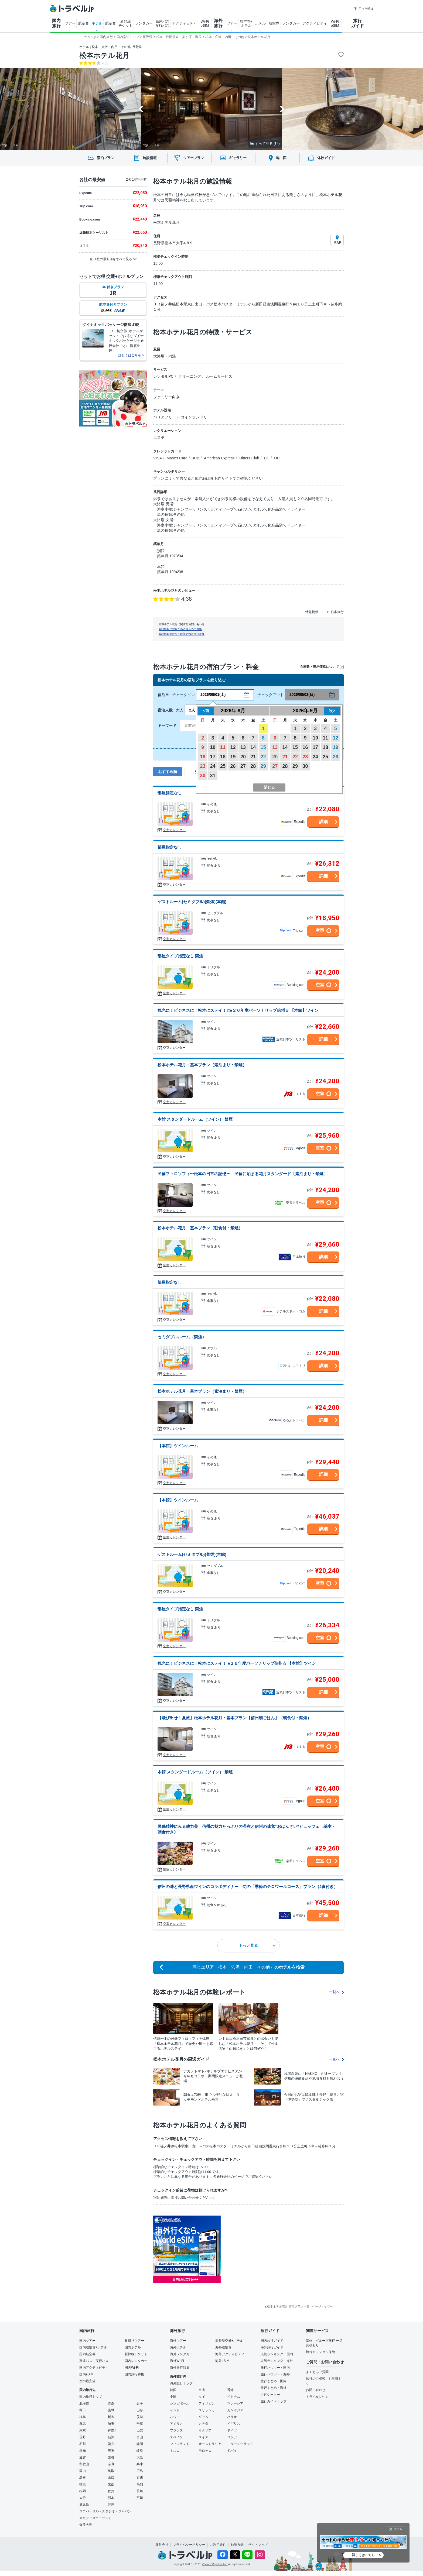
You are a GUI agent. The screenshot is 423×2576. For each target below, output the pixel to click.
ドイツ (232, 2430)
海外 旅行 (218, 23)
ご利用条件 (218, 2545)
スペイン (176, 2437)
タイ (202, 2397)
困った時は (363, 9)
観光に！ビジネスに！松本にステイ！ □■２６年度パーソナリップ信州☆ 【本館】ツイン (238, 1010)
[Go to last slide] (141, 109)
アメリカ (176, 2424)
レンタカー (144, 23)
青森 (111, 2403)
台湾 (202, 2390)
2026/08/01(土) (213, 694)
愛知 (82, 2451)
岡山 (82, 2471)
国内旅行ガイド (272, 2341)
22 (263, 756)
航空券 (83, 23)
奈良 (111, 2464)
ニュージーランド (240, 2444)
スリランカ (207, 2410)
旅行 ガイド (357, 23)
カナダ (203, 2424)
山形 (140, 2410)
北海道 (84, 2403)
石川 (82, 2444)
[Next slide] (282, 109)
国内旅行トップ (90, 2397)
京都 (111, 2457)
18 (223, 756)
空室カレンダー (174, 830)
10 (213, 747)
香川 (140, 2477)
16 (202, 756)
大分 (82, 2498)
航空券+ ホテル (246, 23)
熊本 (111, 2498)
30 (202, 775)
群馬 (82, 2424)
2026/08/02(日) (302, 694)
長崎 (140, 2491)
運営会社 (161, 2545)
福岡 (82, 2491)
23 (202, 766)
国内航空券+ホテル (93, 2347)
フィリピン (207, 2403)
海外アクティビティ (229, 2354)
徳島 (82, 2484)
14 (253, 747)
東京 (82, 2430)
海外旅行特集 (179, 2367)
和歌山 (84, 2464)
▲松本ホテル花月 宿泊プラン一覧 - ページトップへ (298, 2306)
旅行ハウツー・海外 (275, 2374)
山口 (111, 2477)
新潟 (111, 2437)
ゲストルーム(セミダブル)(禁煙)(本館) (192, 901)
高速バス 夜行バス (162, 23)
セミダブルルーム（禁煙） (182, 1337)
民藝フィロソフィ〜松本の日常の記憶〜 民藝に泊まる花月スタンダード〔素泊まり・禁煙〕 (243, 1173)
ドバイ (232, 2451)
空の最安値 (87, 2381)
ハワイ (175, 2417)
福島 (82, 2417)
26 (233, 766)
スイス (203, 2437)
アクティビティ (184, 23)
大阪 (140, 2457)
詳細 (323, 821)
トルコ (175, 2451)
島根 (82, 2477)
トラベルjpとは (317, 2397)
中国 (173, 2397)
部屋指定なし (170, 792)
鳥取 (111, 2471)
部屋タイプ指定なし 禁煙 (180, 956)
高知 (140, 2484)
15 (263, 747)
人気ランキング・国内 (277, 2354)
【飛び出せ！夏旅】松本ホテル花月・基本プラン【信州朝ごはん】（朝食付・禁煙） (234, 1717)
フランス (176, 2430)
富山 (140, 2437)
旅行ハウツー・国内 (275, 2367)
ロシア (232, 2437)
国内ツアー (87, 2341)
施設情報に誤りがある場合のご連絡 (180, 629)
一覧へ (336, 1992)
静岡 (140, 2444)
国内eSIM (86, 2374)
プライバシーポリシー (189, 2545)
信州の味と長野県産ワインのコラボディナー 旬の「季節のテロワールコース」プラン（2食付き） (248, 1886)
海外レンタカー (181, 2354)
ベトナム (233, 2397)
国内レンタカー (136, 2361)
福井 (111, 2444)
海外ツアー (178, 2341)
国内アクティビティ (93, 2367)
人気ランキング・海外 (277, 2361)
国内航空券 (87, 2354)
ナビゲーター (270, 2394)
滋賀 (82, 2457)
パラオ (232, 2417)
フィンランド (179, 2444)
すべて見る (265, 144)
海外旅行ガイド (272, 2347)
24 (213, 766)
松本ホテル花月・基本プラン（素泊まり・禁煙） (202, 1064)
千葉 (140, 2424)
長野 (82, 2437)
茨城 (140, 2417)
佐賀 (111, 2491)
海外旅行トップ (181, 2383)
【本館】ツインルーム (178, 1445)
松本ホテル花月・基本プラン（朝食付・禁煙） (200, 1228)
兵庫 (140, 2464)
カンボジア (235, 2410)
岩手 (140, 2403)
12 (233, 747)
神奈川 (113, 2430)
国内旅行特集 (134, 2374)
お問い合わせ (315, 2390)
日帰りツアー (134, 2341)
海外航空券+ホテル (229, 2341)
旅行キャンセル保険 (320, 2352)
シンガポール (179, 2403)
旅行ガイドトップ (273, 2401)
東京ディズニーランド (95, 2518)
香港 (230, 2390)
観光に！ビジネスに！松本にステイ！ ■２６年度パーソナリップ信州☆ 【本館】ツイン (237, 1663)
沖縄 (111, 2504)
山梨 (140, 2430)
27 (243, 766)
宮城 (111, 2410)
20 (243, 756)
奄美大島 (85, 2525)
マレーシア (235, 2403)
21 (253, 756)
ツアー (70, 23)
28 (253, 766)
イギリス (233, 2424)
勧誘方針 (237, 2545)
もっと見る (257, 1945)
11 (223, 747)
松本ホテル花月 (104, 55)
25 (223, 766)
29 (263, 766)
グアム (203, 2417)
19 (233, 756)
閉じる (398, 2528)
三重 (111, 2451)
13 (243, 747)
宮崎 (140, 2498)
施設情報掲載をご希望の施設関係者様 (181, 633)
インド (175, 2410)
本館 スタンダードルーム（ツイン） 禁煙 (195, 1119)
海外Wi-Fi (177, 2361)
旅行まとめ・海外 (273, 2388)
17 (213, 756)
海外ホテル (178, 2347)
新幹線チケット (136, 2354)
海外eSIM (222, 2361)
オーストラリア (210, 2444)
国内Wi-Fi (132, 2367)
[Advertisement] (274, 2249)
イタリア (205, 2430)
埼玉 (111, 2424)
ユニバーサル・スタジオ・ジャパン (105, 2511)
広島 (140, 2471)
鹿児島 (84, 2504)
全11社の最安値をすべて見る (111, 259)
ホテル (97, 23)
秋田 (82, 2410)
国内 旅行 (56, 23)
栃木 (111, 2417)
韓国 (173, 2390)
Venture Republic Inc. (215, 2564)
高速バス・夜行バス (93, 2361)
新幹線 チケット (125, 23)
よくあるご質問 (317, 2372)
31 (213, 775)
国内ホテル (133, 2347)
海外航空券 (223, 2347)
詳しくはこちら (363, 2555)
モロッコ (205, 2451)
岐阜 (140, 2451)
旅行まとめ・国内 (273, 2381)
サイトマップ (258, 2545)
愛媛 (111, 2484)
